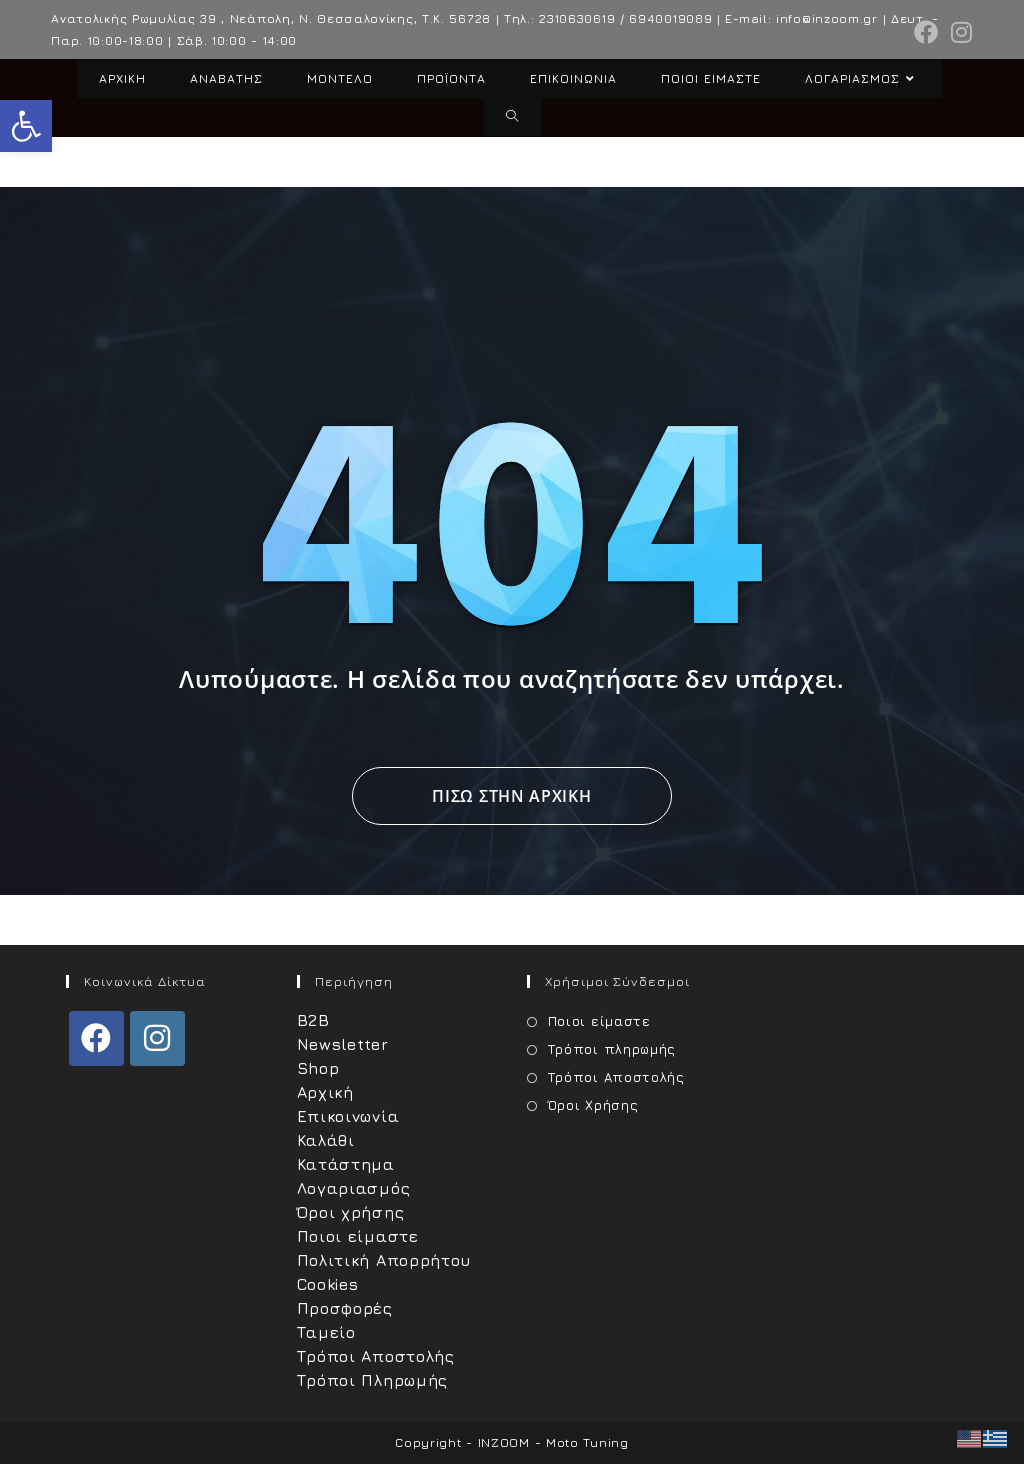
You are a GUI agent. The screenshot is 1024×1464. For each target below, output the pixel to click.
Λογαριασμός (354, 1188)
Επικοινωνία (348, 1116)
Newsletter (343, 1044)
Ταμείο (326, 1332)
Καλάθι (326, 1140)
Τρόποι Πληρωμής (373, 1380)
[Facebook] (96, 1038)
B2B (313, 1020)
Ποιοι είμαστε (358, 1236)
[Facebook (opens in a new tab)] (926, 32)
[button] (26, 126)
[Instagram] (157, 1038)
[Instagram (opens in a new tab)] (959, 32)
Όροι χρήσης (351, 1212)
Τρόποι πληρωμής (612, 1049)
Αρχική (325, 1092)
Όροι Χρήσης (593, 1105)
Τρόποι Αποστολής (376, 1356)
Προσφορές (345, 1308)
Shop (318, 1068)
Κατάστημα (346, 1164)
